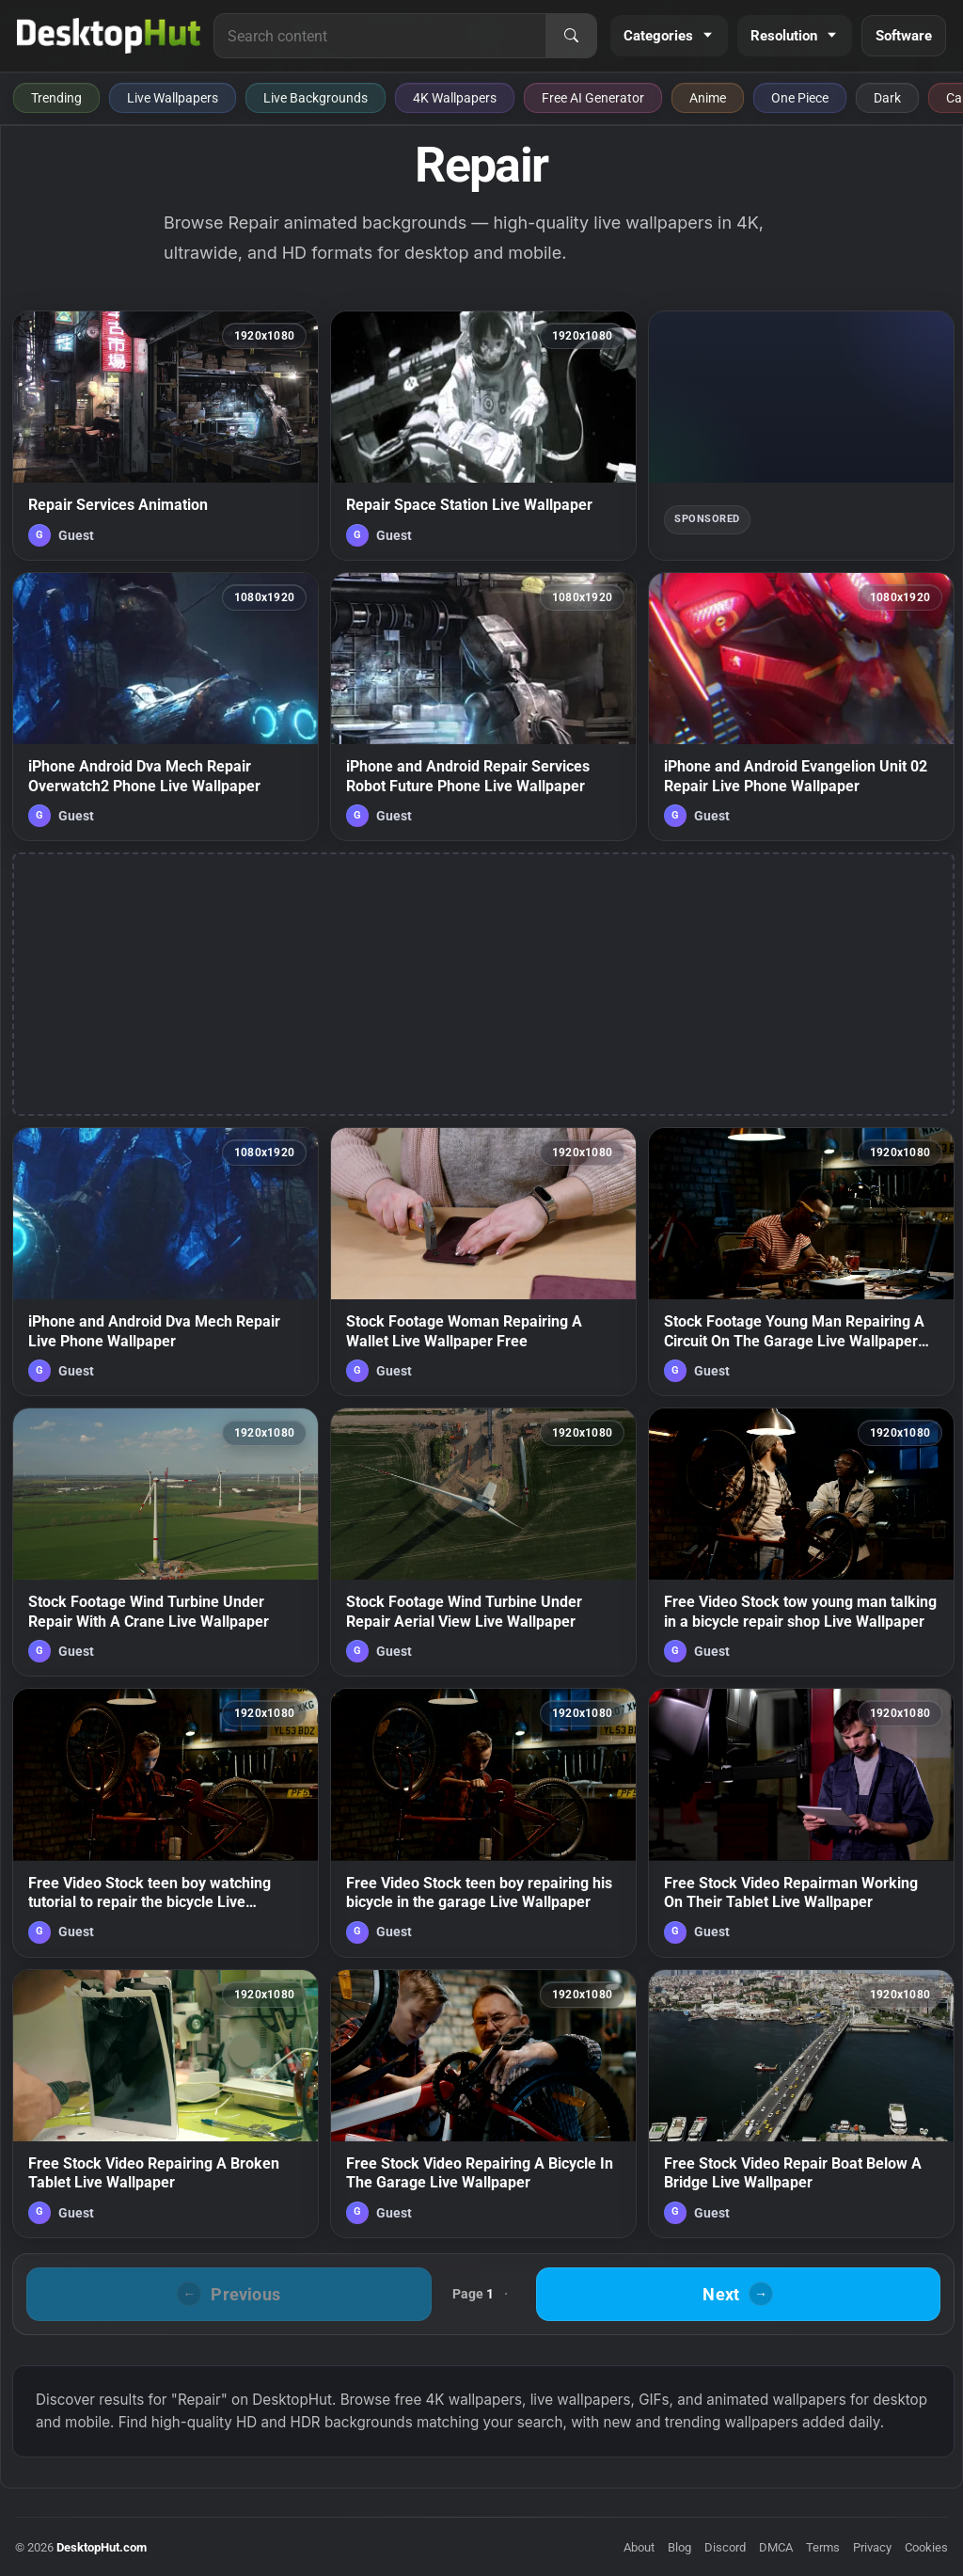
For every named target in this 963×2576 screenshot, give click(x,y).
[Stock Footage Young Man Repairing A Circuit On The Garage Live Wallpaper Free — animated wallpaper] (801, 1261)
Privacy (872, 2547)
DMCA (776, 2547)
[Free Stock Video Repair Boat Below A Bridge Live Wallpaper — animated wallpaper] (801, 2103)
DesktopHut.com (101, 2547)
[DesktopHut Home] (108, 36)
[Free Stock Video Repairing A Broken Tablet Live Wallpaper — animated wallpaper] (165, 2103)
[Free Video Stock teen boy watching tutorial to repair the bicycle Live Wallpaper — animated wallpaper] (165, 1822)
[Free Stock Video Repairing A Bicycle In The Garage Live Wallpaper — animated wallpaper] (483, 2103)
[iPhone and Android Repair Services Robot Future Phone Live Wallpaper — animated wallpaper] (483, 706)
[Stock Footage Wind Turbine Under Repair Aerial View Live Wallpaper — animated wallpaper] (483, 1542)
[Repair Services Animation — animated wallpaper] (165, 435)
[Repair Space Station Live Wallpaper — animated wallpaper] (483, 435)
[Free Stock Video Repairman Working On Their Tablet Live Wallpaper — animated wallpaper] (801, 1822)
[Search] (570, 35)
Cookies (926, 2547)
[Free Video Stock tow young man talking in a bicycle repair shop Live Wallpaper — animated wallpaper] (801, 1542)
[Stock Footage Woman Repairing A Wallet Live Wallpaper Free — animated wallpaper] (483, 1261)
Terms (823, 2547)
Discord (725, 2547)
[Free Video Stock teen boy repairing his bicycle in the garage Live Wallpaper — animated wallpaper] (483, 1822)
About (639, 2547)
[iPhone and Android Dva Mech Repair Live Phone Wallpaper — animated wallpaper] (165, 1261)
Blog (679, 2547)
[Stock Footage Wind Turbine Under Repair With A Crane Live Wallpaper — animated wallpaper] (165, 1542)
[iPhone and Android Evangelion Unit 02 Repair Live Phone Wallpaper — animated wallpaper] (801, 706)
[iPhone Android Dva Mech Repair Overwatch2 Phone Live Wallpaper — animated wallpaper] (165, 706)
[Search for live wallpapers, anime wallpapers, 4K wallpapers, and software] (379, 35)
